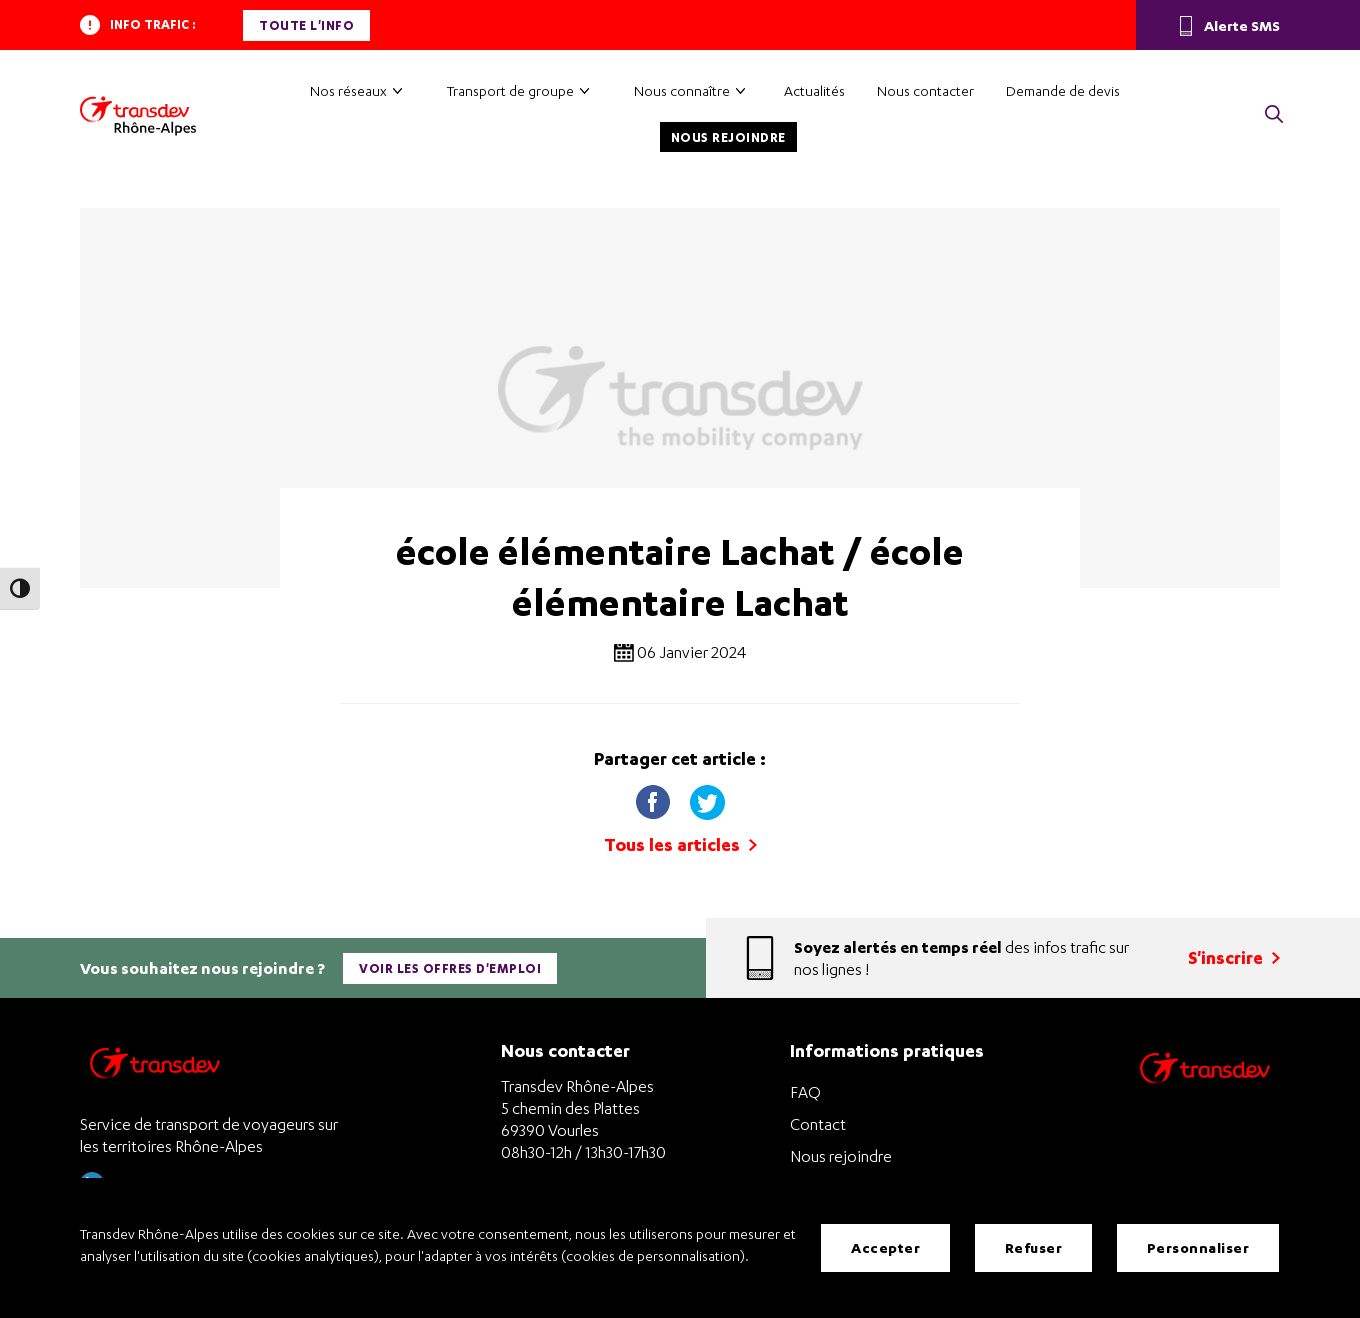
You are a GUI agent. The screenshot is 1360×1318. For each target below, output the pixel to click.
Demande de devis (1063, 90)
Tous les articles (680, 844)
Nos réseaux (348, 90)
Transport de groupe (510, 90)
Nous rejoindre (728, 137)
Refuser (1034, 1247)
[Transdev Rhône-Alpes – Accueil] (138, 116)
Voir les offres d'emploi (450, 968)
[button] (1274, 115)
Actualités (814, 90)
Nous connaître (682, 90)
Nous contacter (925, 90)
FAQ (805, 1092)
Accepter (885, 1247)
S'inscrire (1234, 957)
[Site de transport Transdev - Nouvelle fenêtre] (1205, 1094)
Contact (818, 1124)
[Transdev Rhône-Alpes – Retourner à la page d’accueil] (155, 1068)
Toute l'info (306, 25)
